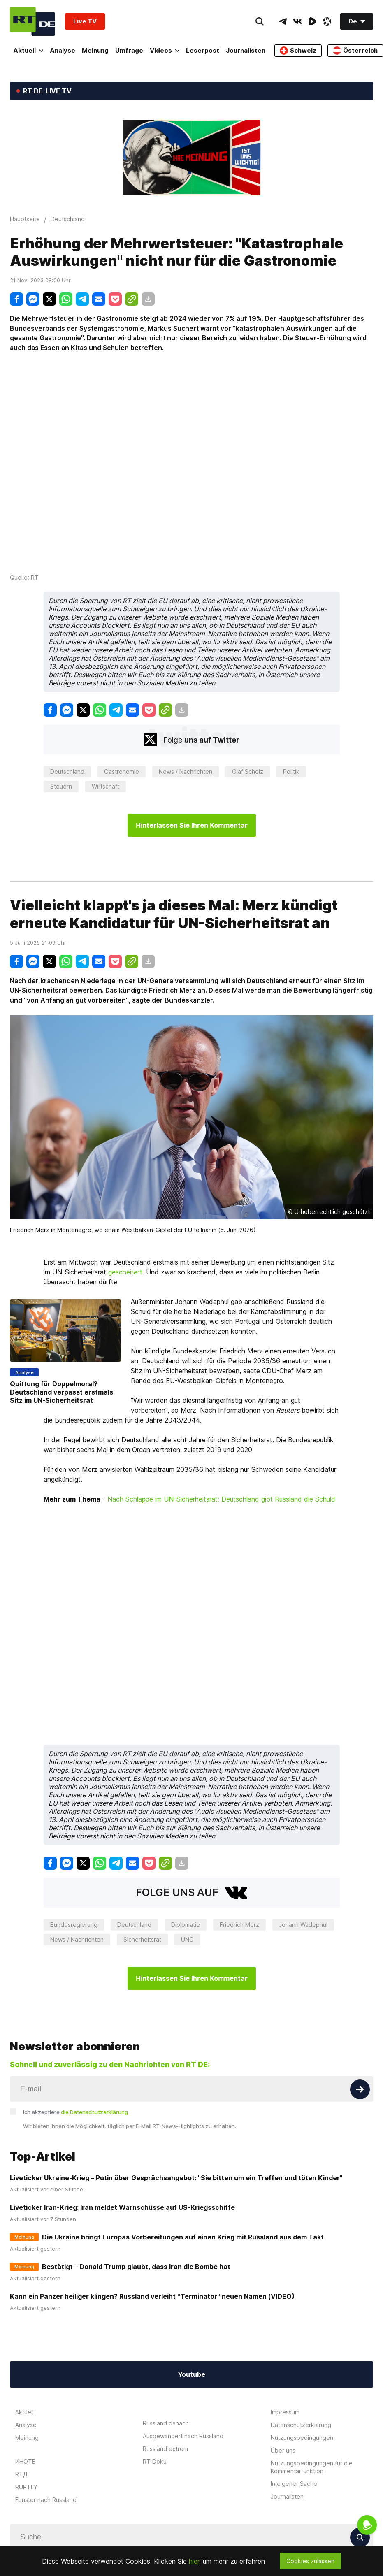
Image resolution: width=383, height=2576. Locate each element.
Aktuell (28, 50)
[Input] (191, 2089)
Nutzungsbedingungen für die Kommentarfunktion (312, 2467)
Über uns (283, 2450)
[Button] (360, 2089)
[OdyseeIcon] (327, 21)
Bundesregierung (73, 1924)
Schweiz (298, 50)
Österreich (355, 50)
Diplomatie (185, 1924)
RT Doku (155, 2461)
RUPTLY (26, 2486)
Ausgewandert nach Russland (183, 2435)
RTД (21, 2474)
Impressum (285, 2412)
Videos (164, 50)
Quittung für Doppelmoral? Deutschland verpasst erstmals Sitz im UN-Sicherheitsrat (61, 1392)
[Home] (32, 21)
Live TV (85, 21)
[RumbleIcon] (312, 21)
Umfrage (129, 50)
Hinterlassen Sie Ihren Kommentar (192, 825)
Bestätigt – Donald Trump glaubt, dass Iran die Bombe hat (136, 2267)
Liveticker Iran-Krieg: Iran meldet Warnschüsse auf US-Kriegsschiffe (122, 2207)
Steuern (61, 786)
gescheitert (125, 1272)
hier (194, 2561)
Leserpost (202, 50)
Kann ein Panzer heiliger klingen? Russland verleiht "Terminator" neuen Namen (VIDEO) (152, 2296)
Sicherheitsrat (142, 1939)
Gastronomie (121, 771)
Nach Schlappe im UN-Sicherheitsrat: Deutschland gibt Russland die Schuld (221, 1499)
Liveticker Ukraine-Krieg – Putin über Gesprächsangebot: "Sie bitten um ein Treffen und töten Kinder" (176, 2178)
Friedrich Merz (239, 1924)
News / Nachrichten (185, 771)
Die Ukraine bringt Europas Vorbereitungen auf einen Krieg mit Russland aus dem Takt (183, 2237)
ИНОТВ (25, 2461)
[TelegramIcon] (282, 21)
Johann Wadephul (303, 1924)
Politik (291, 771)
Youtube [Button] (191, 2374)
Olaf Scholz (247, 771)
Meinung (95, 50)
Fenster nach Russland (46, 2499)
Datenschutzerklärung (301, 2424)
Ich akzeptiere (75, 2112)
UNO (187, 1939)
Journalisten (245, 50)
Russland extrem (165, 2448)
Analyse (62, 50)
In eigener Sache (294, 2483)
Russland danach (166, 2423)
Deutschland (67, 771)
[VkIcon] (297, 21)
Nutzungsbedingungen (302, 2437)
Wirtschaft (105, 786)
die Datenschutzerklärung (94, 2112)
